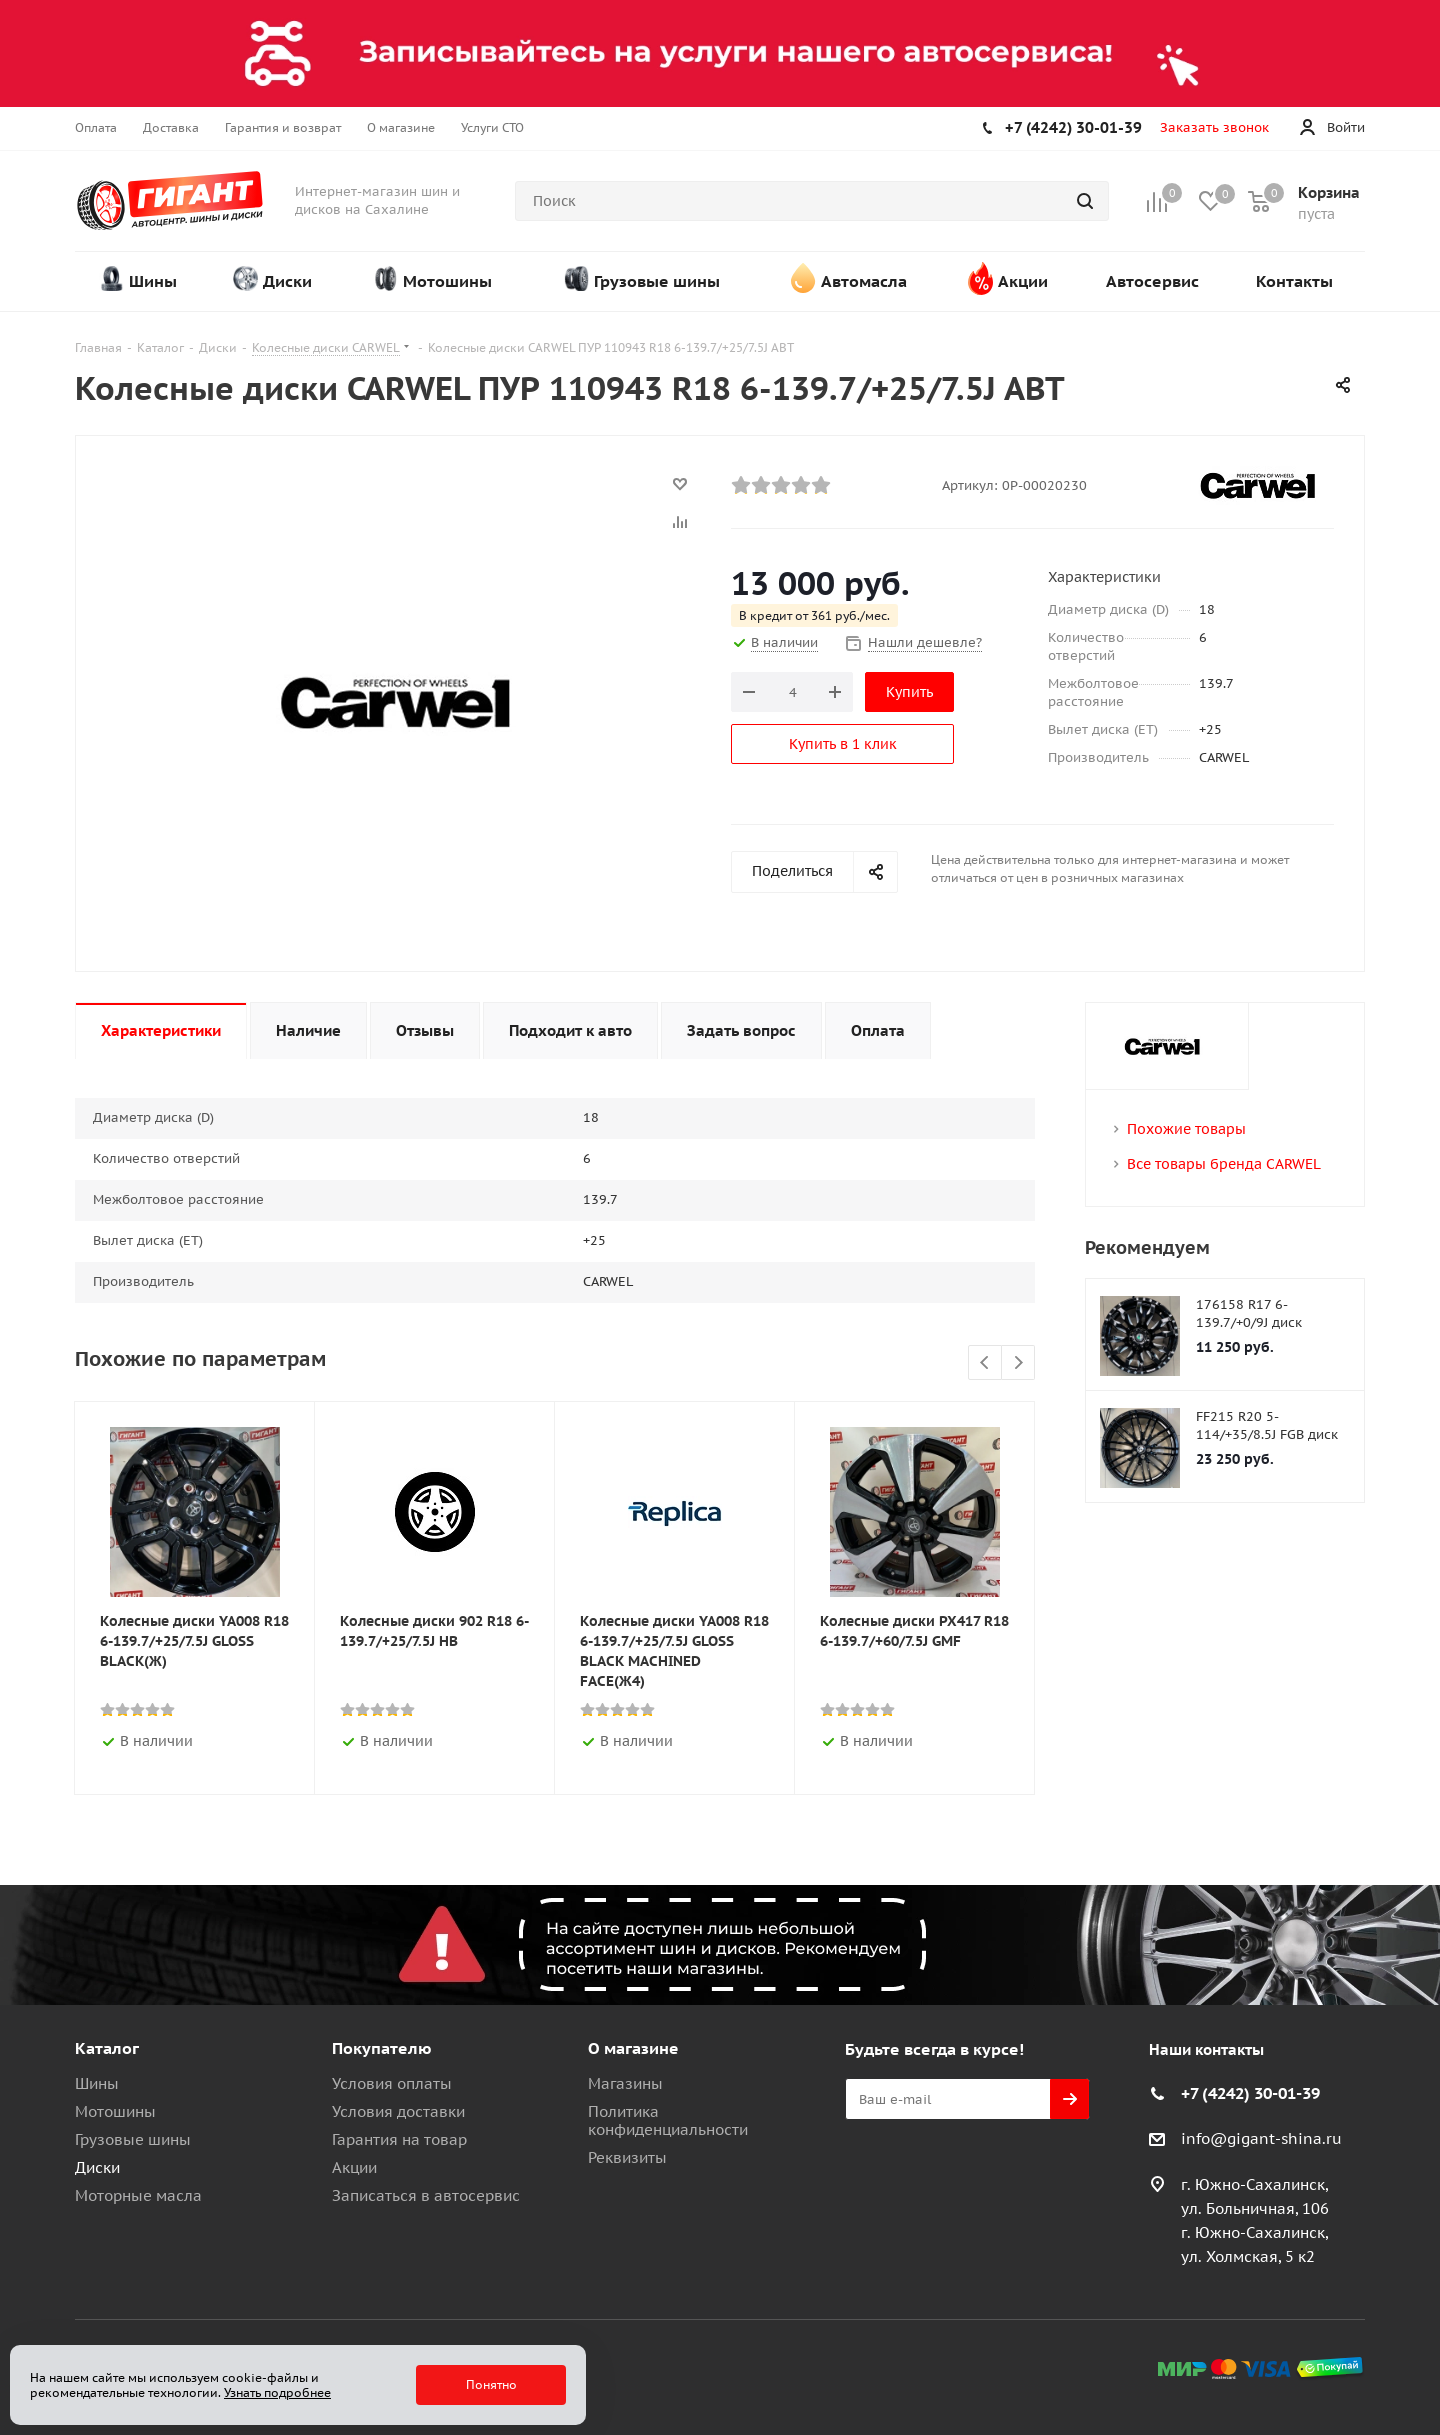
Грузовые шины (133, 2139)
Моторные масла (138, 2195)
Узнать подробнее (277, 2392)
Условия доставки (398, 2111)
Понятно (491, 2384)
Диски (97, 2167)
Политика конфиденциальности (668, 2120)
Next (1018, 1363)
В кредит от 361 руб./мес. (814, 615)
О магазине (633, 2048)
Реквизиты (627, 2157)
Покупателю (382, 2048)
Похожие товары (1186, 1129)
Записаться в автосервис (426, 2195)
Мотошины (115, 2111)
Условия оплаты (392, 2083)
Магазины (625, 2083)
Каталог (107, 2048)
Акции (354, 2167)
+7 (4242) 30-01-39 (1073, 127)
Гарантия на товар (399, 2139)
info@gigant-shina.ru (1261, 2138)
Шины (97, 2083)
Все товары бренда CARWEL (1224, 1164)
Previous (985, 1363)
